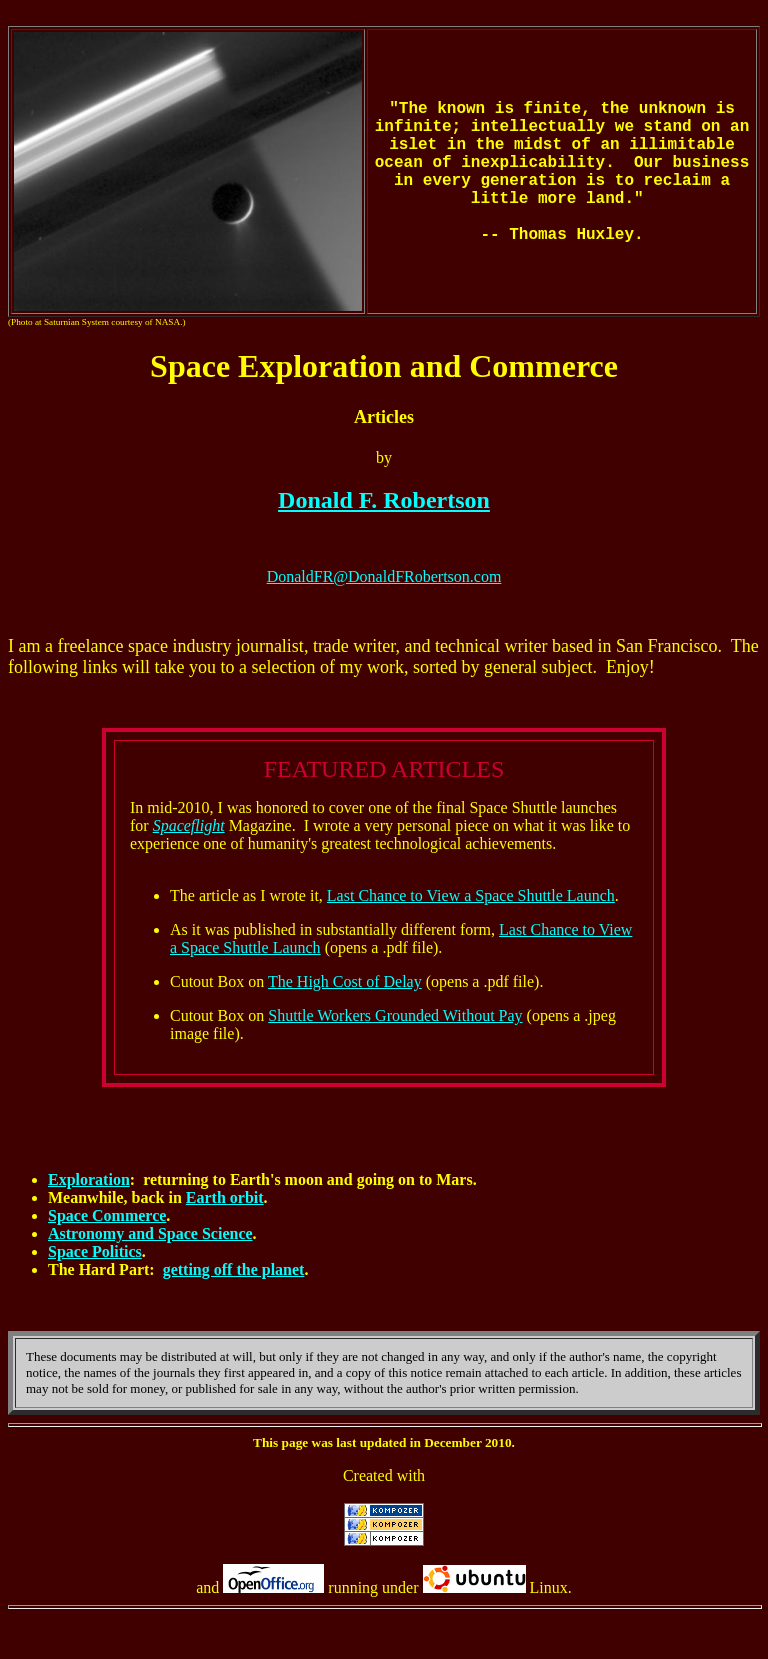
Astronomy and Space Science (150, 1233)
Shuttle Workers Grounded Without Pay (395, 1015)
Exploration (89, 1179)
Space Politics (95, 1251)
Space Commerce (107, 1215)
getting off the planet (234, 1269)
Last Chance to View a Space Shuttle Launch (471, 895)
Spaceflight (189, 825)
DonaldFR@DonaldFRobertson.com (384, 576)
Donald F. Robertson (384, 500)
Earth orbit (225, 1197)
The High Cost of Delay (345, 981)
